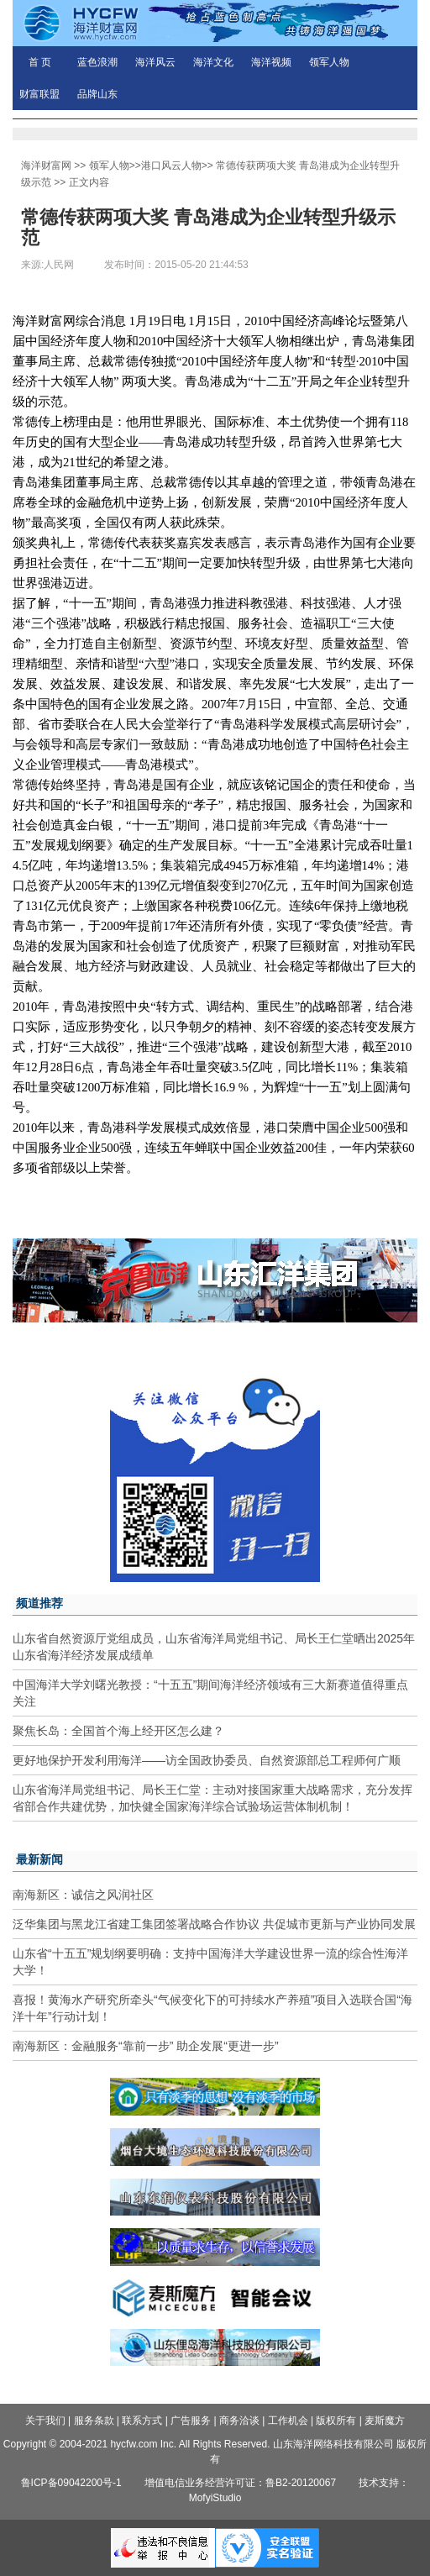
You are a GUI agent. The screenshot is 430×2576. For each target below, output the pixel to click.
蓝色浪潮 (97, 62)
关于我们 (45, 2420)
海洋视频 (271, 62)
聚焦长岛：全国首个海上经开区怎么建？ (118, 1730)
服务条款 (94, 2420)
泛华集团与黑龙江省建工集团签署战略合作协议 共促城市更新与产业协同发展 (214, 1924)
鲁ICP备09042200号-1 (71, 2483)
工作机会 (288, 2420)
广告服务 (190, 2420)
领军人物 (329, 62)
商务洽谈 (239, 2420)
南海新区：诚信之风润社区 (83, 1894)
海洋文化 (213, 62)
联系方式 (142, 2420)
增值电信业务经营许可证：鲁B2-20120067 (240, 2483)
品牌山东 (97, 94)
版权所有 (336, 2420)
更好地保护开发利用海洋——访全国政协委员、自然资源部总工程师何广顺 (207, 1760)
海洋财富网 (46, 165)
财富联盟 (39, 94)
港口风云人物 (171, 165)
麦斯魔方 (384, 2420)
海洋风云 (155, 62)
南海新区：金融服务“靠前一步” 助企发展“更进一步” (146, 2046)
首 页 (40, 62)
